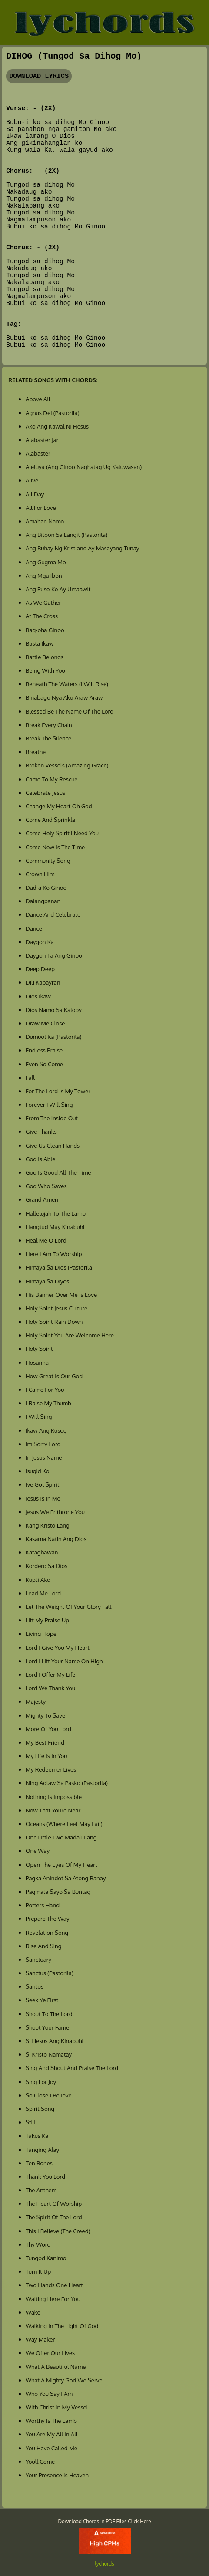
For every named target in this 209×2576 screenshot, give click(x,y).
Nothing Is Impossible (54, 1796)
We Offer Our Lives (50, 2352)
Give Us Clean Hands (53, 1145)
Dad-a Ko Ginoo (46, 887)
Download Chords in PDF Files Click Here (104, 2521)
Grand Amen (42, 1199)
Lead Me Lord (43, 1593)
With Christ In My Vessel (57, 2407)
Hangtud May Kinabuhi (55, 1226)
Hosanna (37, 1362)
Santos (34, 1986)
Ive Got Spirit (42, 1484)
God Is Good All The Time (58, 1172)
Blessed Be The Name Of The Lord (69, 711)
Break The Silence (48, 738)
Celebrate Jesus (45, 792)
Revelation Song (47, 1932)
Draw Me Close (45, 1023)
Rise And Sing (43, 1946)
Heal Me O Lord (46, 1240)
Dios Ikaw (38, 996)
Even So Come (44, 1064)
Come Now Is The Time (55, 847)
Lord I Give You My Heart (58, 1647)
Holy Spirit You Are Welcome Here (70, 1335)
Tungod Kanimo (46, 2257)
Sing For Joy (41, 2081)
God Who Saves (46, 1185)
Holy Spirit (39, 1348)
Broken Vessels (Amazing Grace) (67, 765)
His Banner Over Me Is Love (61, 1294)
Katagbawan (42, 1552)
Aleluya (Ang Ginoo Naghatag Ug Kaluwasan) (84, 466)
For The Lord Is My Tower (58, 1091)
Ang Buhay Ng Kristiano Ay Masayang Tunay (82, 548)
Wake (33, 2312)
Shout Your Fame (47, 2027)
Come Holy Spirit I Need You (62, 833)
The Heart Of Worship (54, 2203)
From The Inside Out (52, 1118)
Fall (30, 1077)
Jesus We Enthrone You (55, 1511)
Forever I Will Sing (49, 1104)
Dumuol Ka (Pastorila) (53, 1036)
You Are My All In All (52, 2434)
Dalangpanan (43, 900)
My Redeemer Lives (51, 1769)
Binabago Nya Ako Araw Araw (64, 697)
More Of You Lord (48, 1728)
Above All (38, 398)
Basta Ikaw (39, 643)
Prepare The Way (48, 1918)
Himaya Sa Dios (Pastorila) (60, 1267)
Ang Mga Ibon (44, 575)
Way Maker (40, 2339)
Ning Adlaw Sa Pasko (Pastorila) (67, 1782)
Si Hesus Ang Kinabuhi (54, 2040)
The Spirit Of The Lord (54, 2217)
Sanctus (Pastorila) (49, 1972)
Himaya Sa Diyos (47, 1281)
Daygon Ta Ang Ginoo (54, 955)
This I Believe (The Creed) (58, 2230)
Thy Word (38, 2244)
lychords (104, 2563)
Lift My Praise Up (47, 1620)
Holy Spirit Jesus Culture (56, 1308)
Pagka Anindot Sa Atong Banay (66, 1878)
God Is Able (40, 1158)
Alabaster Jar (42, 439)
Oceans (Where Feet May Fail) (64, 1823)
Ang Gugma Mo (46, 562)
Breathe (36, 751)
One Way (38, 1850)
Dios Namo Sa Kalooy (54, 1009)
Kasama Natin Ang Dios (56, 1538)
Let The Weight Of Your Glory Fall (68, 1606)
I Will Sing (39, 1416)
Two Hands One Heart (54, 2284)
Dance (34, 928)
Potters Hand (43, 1905)
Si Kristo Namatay (49, 2054)
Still (31, 2122)
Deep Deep (40, 968)
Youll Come (40, 2461)
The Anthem (41, 2190)
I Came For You (45, 1389)
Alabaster (38, 453)
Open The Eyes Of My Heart (61, 1864)
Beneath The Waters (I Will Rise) (67, 683)
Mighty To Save (45, 1715)
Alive (32, 480)
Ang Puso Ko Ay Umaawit (58, 589)
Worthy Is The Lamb (51, 2420)
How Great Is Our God (54, 1376)
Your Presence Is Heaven (57, 2475)
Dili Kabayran (43, 982)
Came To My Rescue (52, 779)
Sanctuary (38, 1959)
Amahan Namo (45, 521)
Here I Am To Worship (54, 1253)
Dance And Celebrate (53, 914)
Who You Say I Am (49, 2393)
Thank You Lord (45, 2176)
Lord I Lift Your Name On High (64, 1661)
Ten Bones (39, 2163)
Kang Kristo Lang (48, 1525)
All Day (35, 494)
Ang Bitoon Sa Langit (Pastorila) (66, 534)
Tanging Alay (42, 2149)
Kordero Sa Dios (46, 1565)
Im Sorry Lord (43, 1443)
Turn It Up (38, 2271)
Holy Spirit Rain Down (54, 1321)
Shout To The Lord (49, 2013)
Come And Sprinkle (50, 819)
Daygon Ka (40, 941)
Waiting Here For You (53, 2298)
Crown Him (40, 874)
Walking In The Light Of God (62, 2325)
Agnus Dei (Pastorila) (53, 412)
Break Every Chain (49, 724)
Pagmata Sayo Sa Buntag (58, 1891)
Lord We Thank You (50, 1688)
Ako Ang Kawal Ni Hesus (57, 426)
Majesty (36, 1701)
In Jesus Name (44, 1457)
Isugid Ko (38, 1470)
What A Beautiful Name (56, 2366)
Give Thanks (41, 1131)
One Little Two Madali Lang (61, 1837)
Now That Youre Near (53, 1810)
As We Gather (43, 602)
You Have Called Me (51, 2448)
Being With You (45, 670)
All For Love (41, 507)
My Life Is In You (46, 1755)
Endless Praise (44, 1050)
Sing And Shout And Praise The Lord (72, 2067)
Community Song (48, 860)
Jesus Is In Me (43, 1498)
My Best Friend (45, 1742)
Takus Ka (37, 2135)
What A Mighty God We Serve (64, 2380)
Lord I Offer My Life (50, 1674)
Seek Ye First (42, 1999)
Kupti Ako (38, 1579)
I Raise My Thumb (48, 1403)
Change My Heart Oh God (59, 806)
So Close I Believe (49, 2095)
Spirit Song (40, 2108)
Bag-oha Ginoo (45, 629)
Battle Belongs (44, 656)
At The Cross (42, 616)
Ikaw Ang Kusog (46, 1430)
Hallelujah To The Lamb (56, 1213)
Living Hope (41, 1633)
